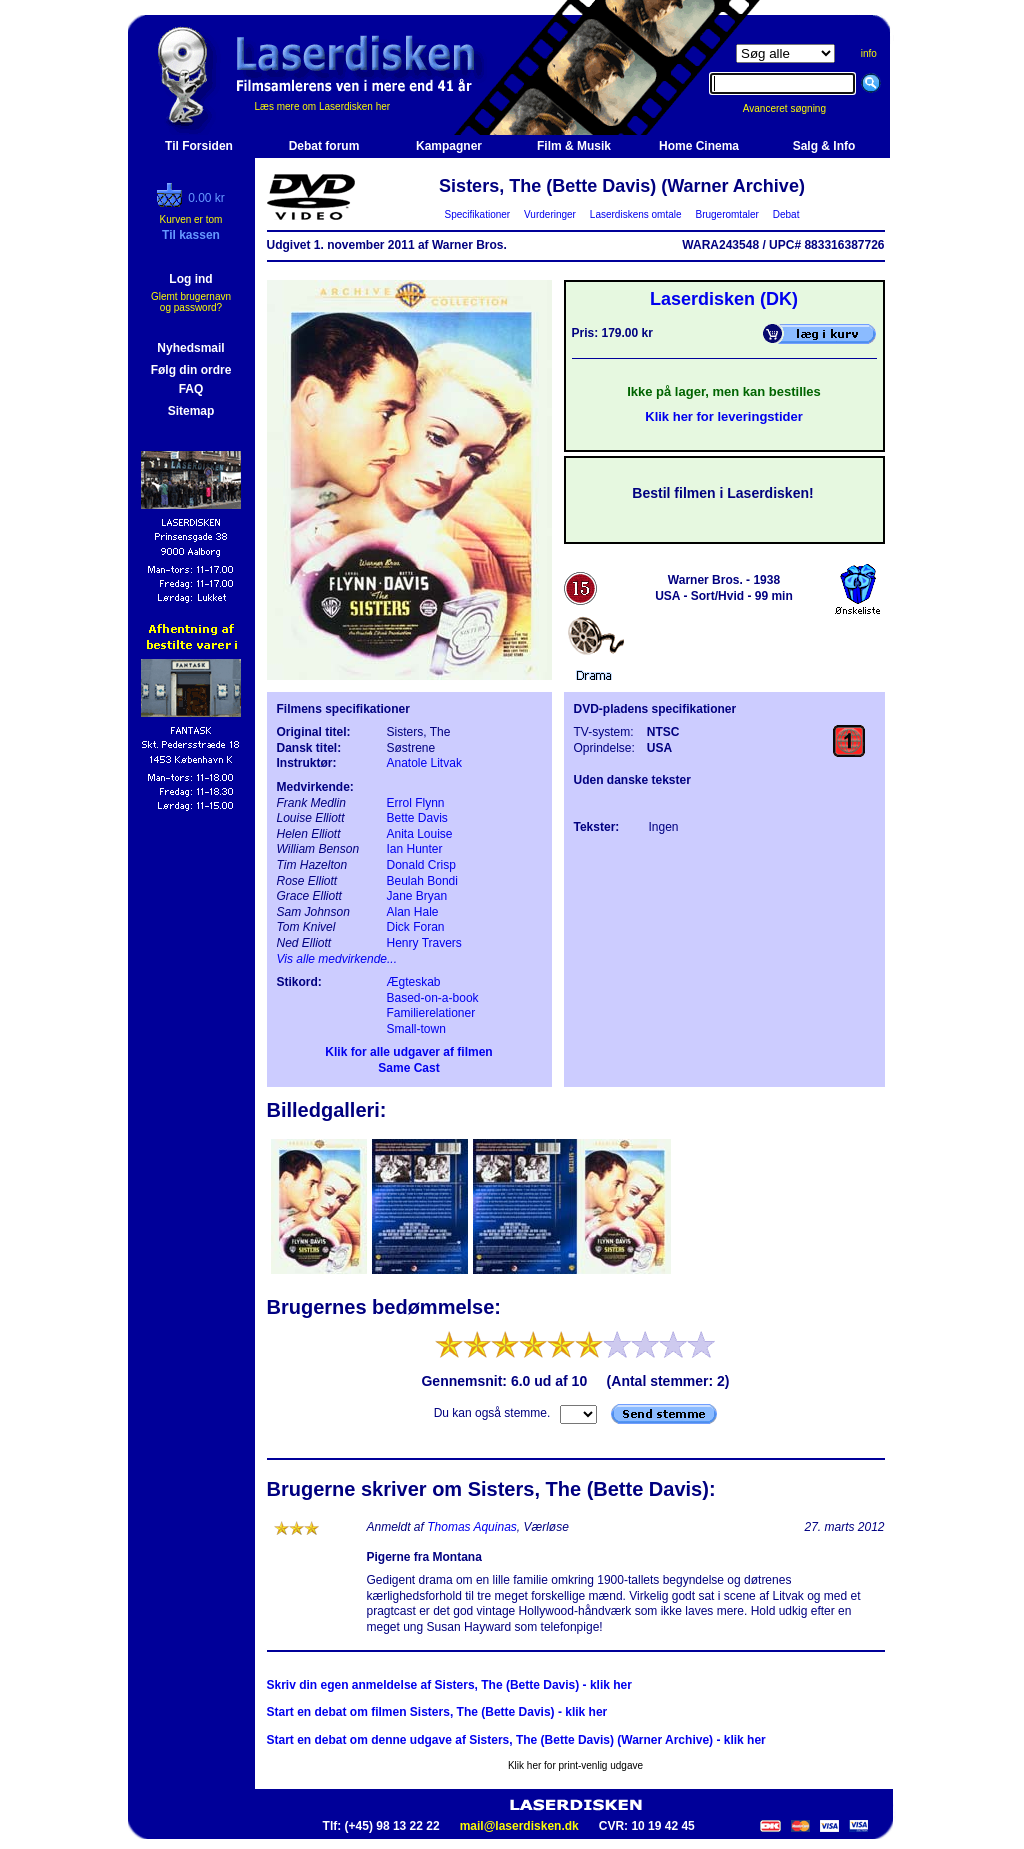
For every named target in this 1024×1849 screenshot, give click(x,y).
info (869, 53)
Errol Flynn (416, 803)
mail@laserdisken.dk (519, 1826)
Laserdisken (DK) (724, 299)
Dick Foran (416, 927)
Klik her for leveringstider (724, 416)
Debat (786, 214)
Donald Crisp (421, 865)
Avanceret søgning (795, 108)
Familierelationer (431, 1013)
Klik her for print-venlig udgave (575, 1765)
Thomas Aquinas (472, 1527)
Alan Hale (413, 912)
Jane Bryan (417, 896)
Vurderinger (550, 214)
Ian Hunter (415, 849)
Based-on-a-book (433, 998)
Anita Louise (420, 834)
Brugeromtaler (727, 214)
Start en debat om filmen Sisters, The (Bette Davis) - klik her (437, 1712)
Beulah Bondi (422, 881)
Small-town (416, 1029)
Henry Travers (424, 943)
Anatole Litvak (424, 763)
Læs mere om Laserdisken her (323, 106)
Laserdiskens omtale (635, 214)
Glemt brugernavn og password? (191, 302)
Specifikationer (477, 214)
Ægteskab (414, 982)
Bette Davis (417, 818)
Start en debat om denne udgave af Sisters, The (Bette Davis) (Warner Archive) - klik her (516, 1740)
